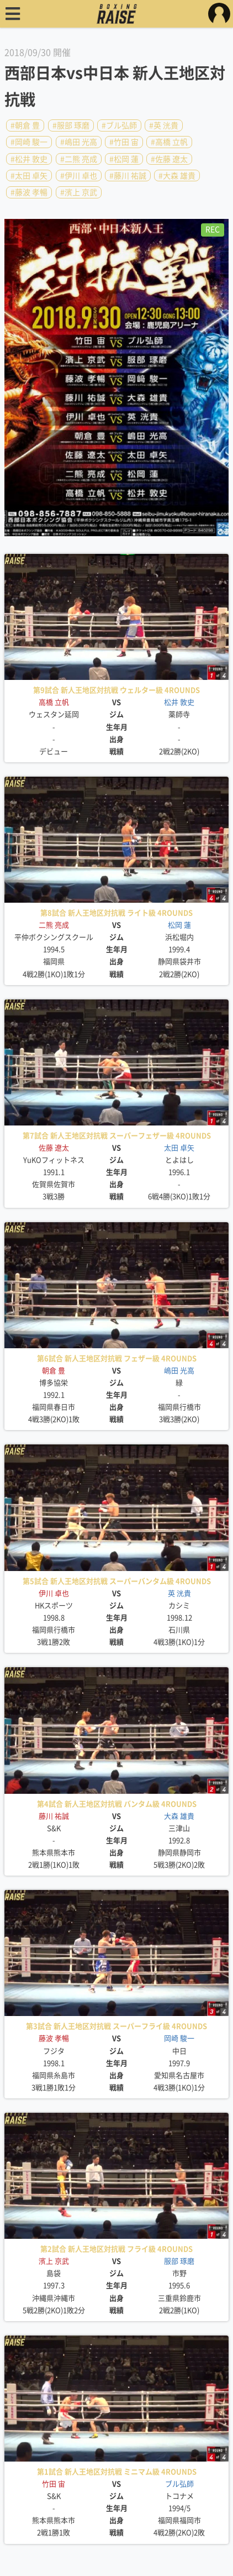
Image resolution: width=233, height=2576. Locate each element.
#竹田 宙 (124, 142)
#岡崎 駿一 (28, 142)
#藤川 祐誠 (127, 176)
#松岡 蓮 (124, 159)
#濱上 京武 (78, 192)
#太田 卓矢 (28, 176)
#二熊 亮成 (78, 159)
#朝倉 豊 (25, 125)
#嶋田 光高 (78, 142)
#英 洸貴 (163, 125)
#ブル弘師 (119, 125)
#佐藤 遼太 (169, 159)
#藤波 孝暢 (28, 192)
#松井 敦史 (28, 159)
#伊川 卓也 (78, 176)
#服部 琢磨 (70, 125)
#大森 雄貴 (176, 176)
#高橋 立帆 (169, 142)
